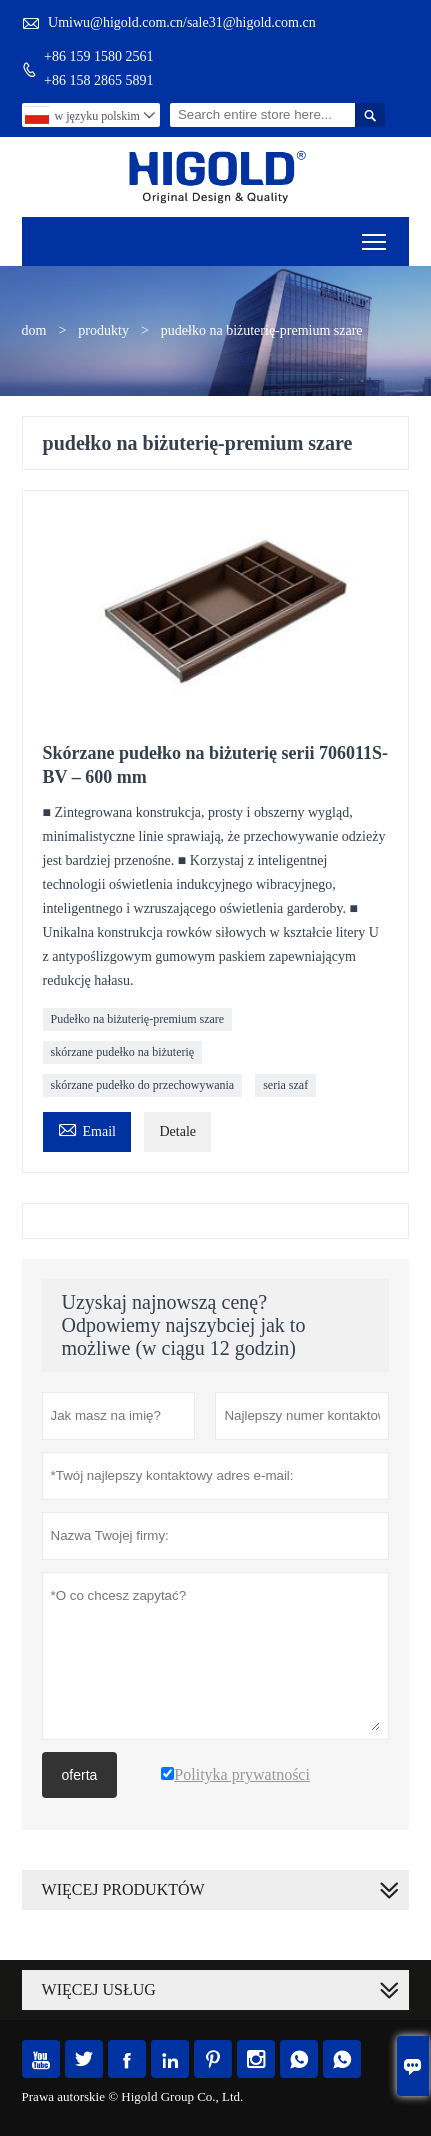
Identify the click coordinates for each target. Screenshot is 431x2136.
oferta (80, 1775)
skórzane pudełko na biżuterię (123, 1052)
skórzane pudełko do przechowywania (143, 1085)
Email (87, 1128)
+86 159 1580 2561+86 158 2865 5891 (98, 68)
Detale (177, 1131)
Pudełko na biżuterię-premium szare (138, 1019)
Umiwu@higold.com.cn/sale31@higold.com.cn (182, 22)
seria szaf (285, 1085)
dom (34, 330)
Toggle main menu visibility (375, 235)
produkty (103, 330)
